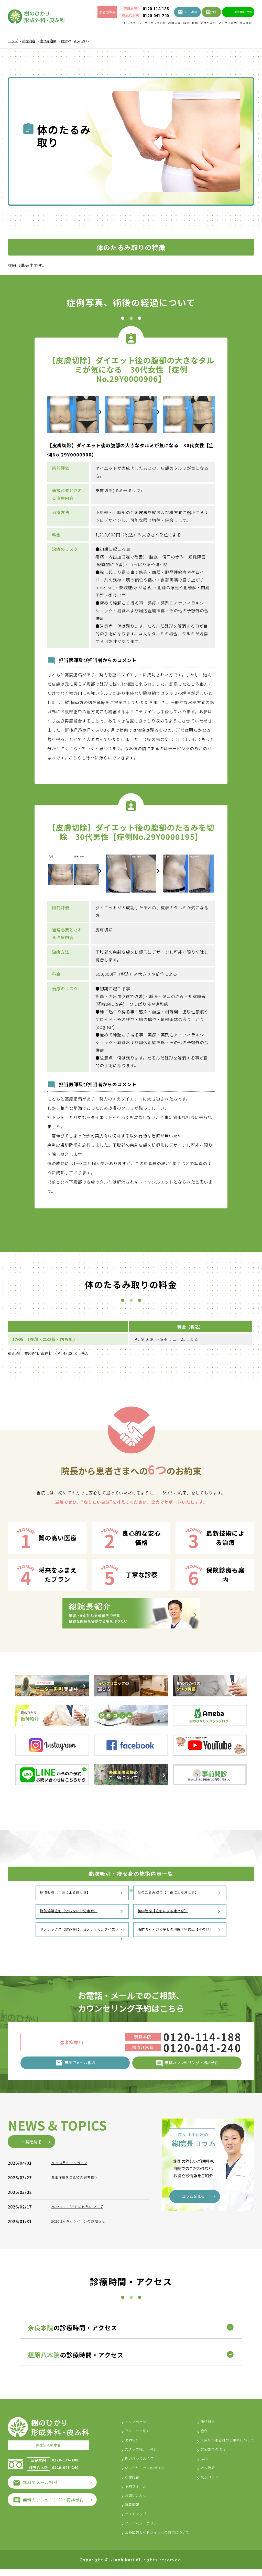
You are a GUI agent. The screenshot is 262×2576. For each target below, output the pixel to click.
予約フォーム (138, 2493)
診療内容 (174, 23)
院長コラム (200, 2484)
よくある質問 (228, 23)
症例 (195, 23)
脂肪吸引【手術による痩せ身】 (70, 1890)
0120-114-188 (156, 9)
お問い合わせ (138, 2502)
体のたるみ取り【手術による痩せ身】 (175, 1890)
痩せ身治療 (55, 41)
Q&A (193, 2465)
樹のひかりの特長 (142, 2465)
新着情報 (133, 2511)
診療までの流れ (204, 2456)
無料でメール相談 (40, 2488)
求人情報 (245, 23)
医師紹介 (133, 2447)
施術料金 (197, 2428)
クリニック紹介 (155, 23)
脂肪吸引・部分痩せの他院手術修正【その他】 (179, 1931)
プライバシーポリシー (146, 2530)
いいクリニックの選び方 (149, 2474)
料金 (186, 23)
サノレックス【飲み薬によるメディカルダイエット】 (81, 1931)
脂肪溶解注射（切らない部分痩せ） (75, 1908)
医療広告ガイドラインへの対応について (164, 2539)
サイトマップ (138, 2521)
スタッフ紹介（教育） (146, 2456)
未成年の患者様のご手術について (221, 2447)
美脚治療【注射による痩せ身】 (168, 1908)
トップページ (132, 23)
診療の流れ (208, 23)
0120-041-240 (156, 16)
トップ (14, 41)
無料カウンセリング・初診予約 (53, 2506)
